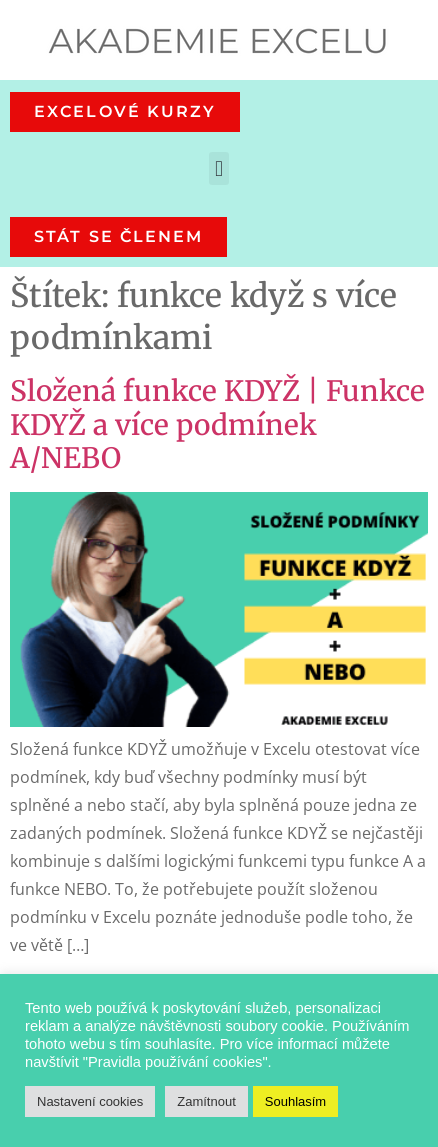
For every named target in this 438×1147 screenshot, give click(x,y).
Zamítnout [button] (206, 1101)
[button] (218, 168)
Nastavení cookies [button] (90, 1101)
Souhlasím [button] (295, 1101)
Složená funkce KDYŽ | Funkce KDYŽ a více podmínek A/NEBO (217, 424)
